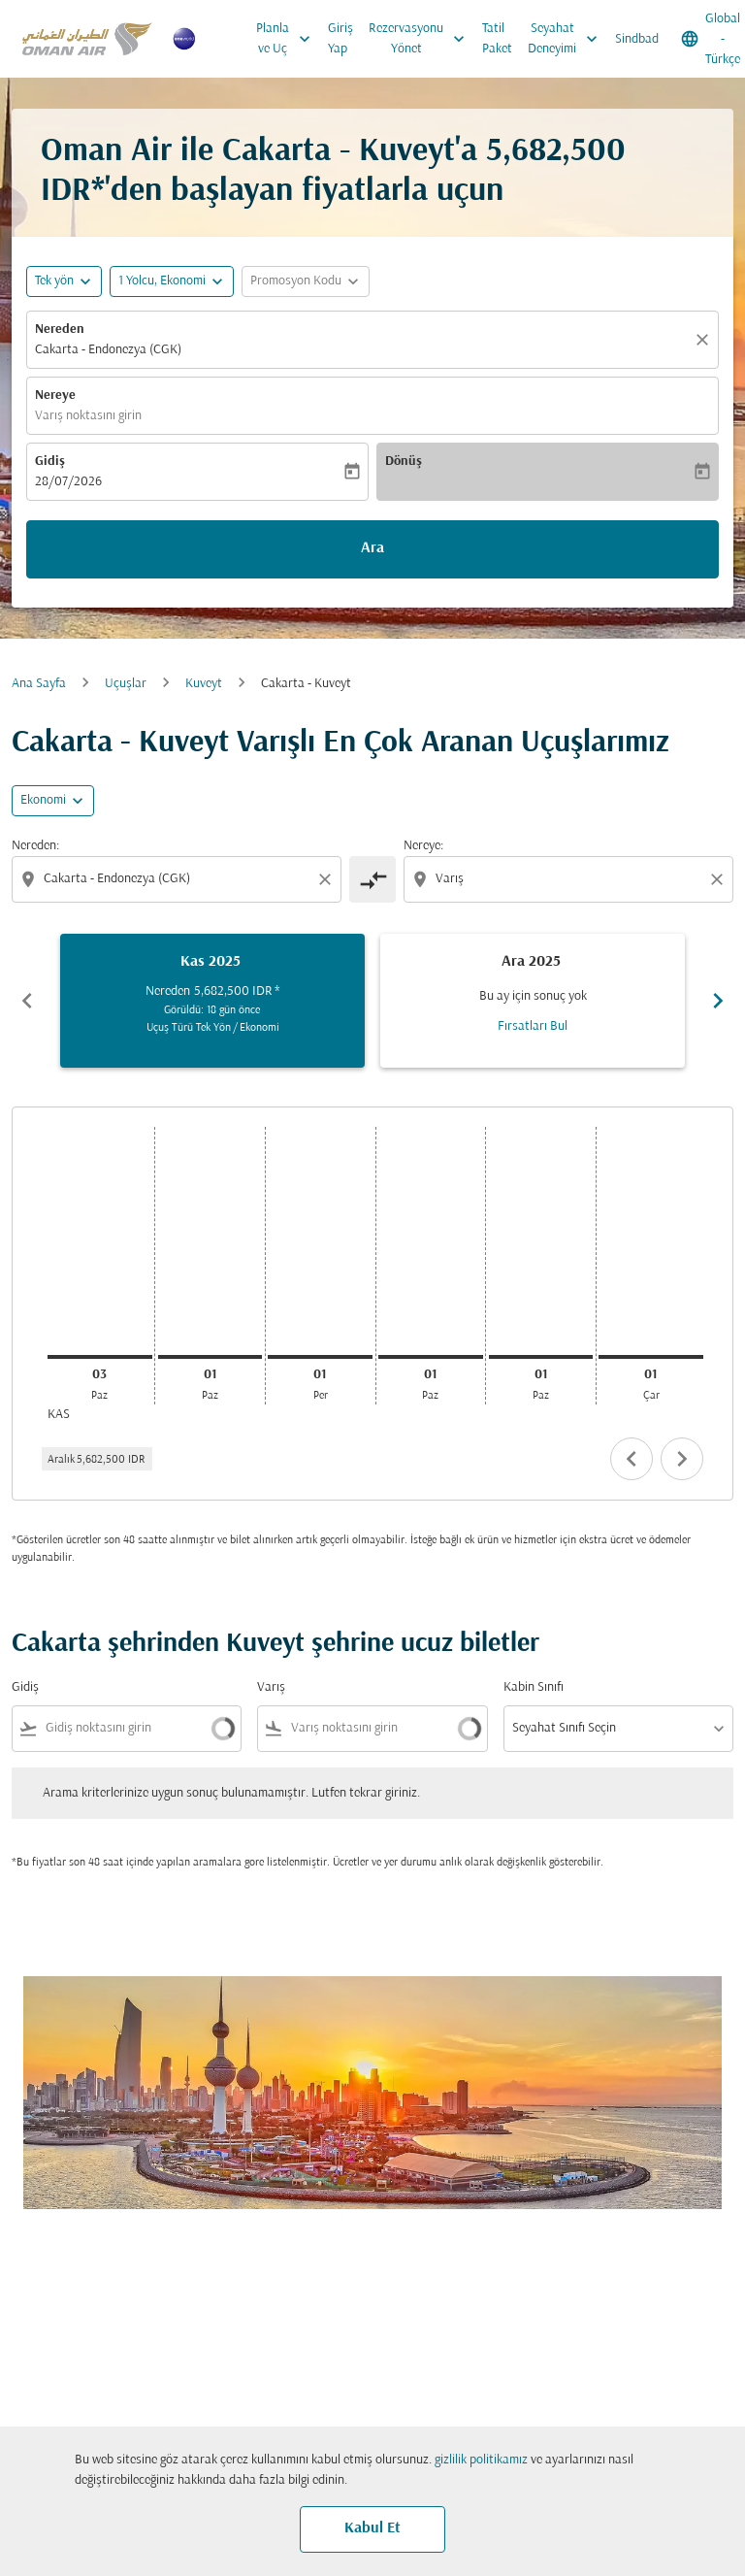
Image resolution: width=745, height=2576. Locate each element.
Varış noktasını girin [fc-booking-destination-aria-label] (88, 416)
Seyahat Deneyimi (567, 39)
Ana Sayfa (39, 684)
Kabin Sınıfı (533, 1687)
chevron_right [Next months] (717, 1000)
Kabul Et (372, 2528)
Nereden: (35, 846)
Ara (372, 548)
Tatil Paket (497, 38)
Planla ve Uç (288, 39)
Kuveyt (203, 684)
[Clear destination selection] (719, 879)
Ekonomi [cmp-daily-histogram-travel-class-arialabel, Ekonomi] (43, 800)
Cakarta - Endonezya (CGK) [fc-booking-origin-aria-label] (108, 350)
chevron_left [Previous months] (27, 1000)
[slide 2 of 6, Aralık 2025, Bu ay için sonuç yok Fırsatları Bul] (532, 1001)
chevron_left (631, 1458)
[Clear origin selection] (327, 879)
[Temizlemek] (705, 340)
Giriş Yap (340, 38)
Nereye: (423, 846)
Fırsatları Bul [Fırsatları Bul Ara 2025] (532, 1026)
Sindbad (637, 39)
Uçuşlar (125, 684)
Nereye (55, 395)
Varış (271, 1687)
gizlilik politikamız (481, 2460)
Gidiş (50, 461)
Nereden (59, 329)
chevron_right (681, 1458)
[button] (172, 281)
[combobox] (178, 879)
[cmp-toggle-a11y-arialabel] (372, 879)
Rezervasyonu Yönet (421, 39)
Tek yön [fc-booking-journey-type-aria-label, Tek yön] (54, 281)
